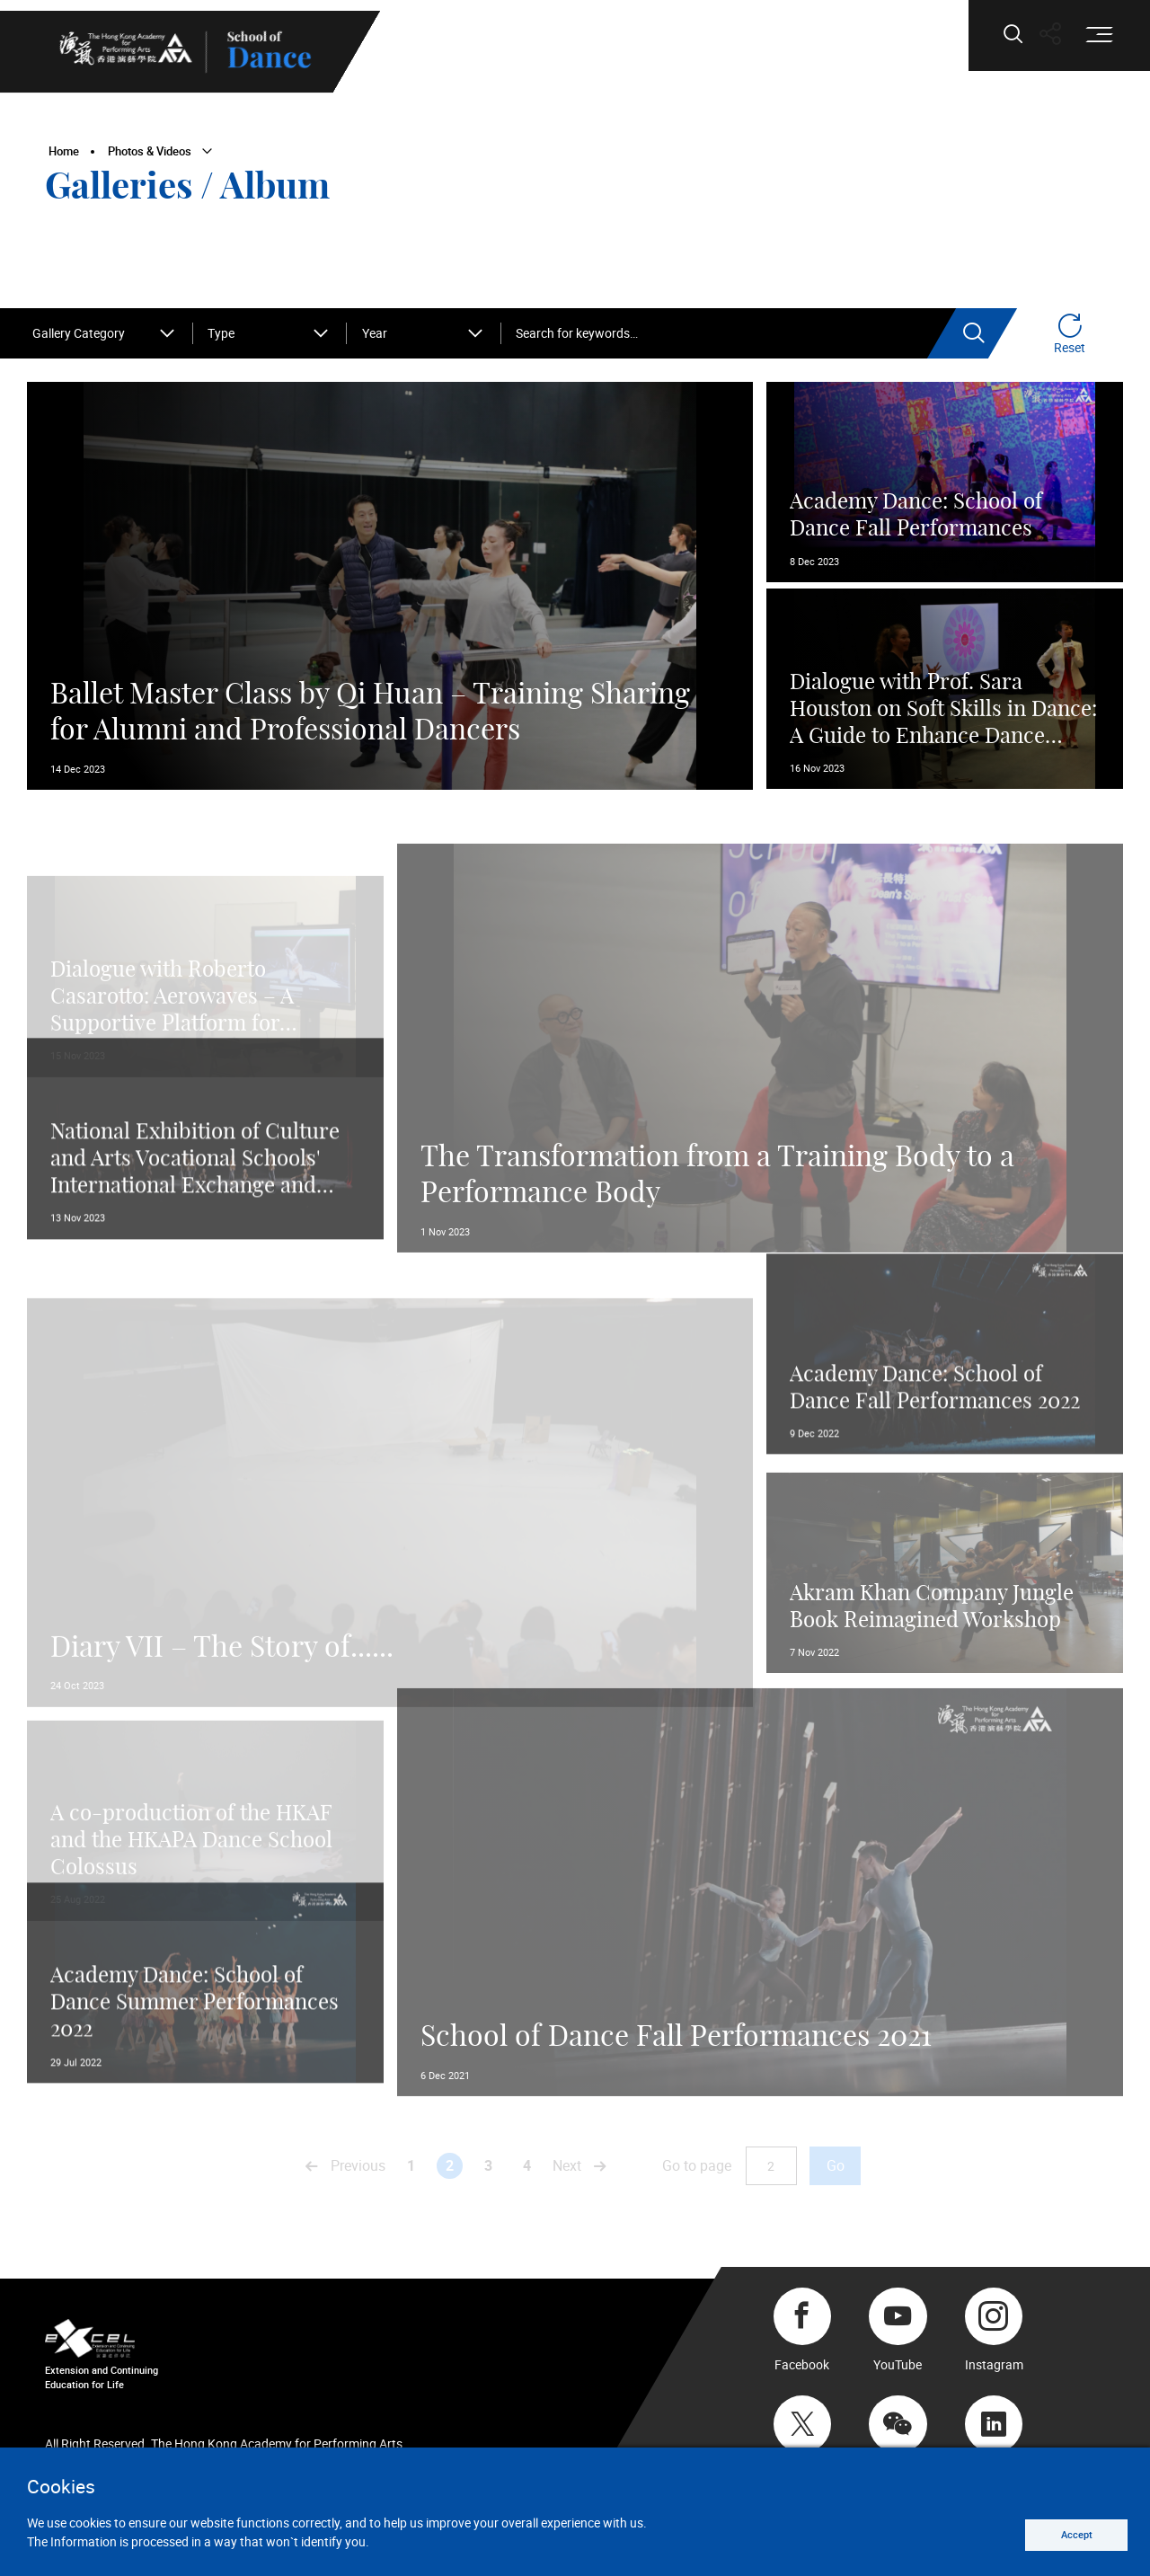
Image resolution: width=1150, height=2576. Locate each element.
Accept (1066, 2532)
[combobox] (104, 334)
